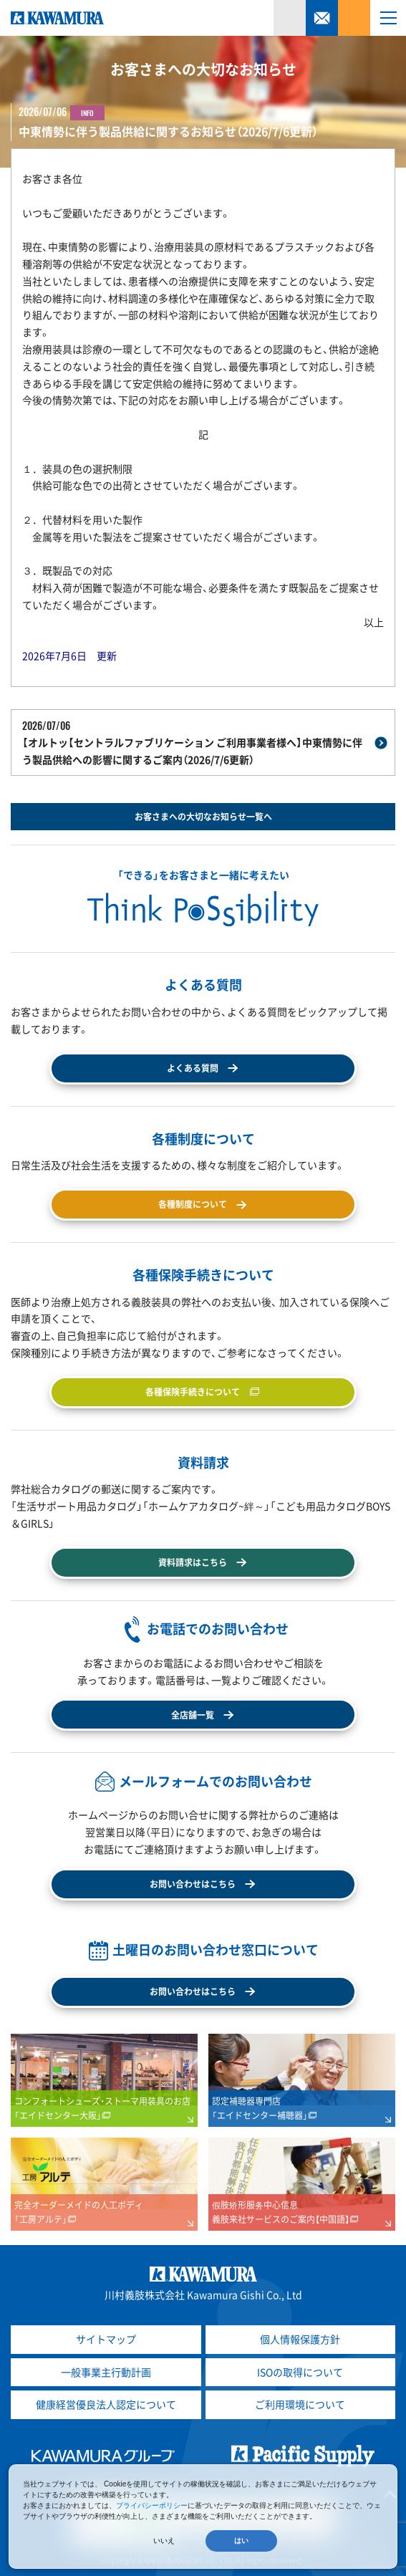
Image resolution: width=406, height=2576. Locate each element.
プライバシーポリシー (152, 2505)
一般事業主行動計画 (106, 2372)
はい (241, 2540)
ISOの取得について (300, 2372)
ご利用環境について (300, 2404)
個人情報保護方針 (300, 2339)
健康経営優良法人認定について (106, 2404)
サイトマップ (106, 2339)
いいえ (164, 2540)
